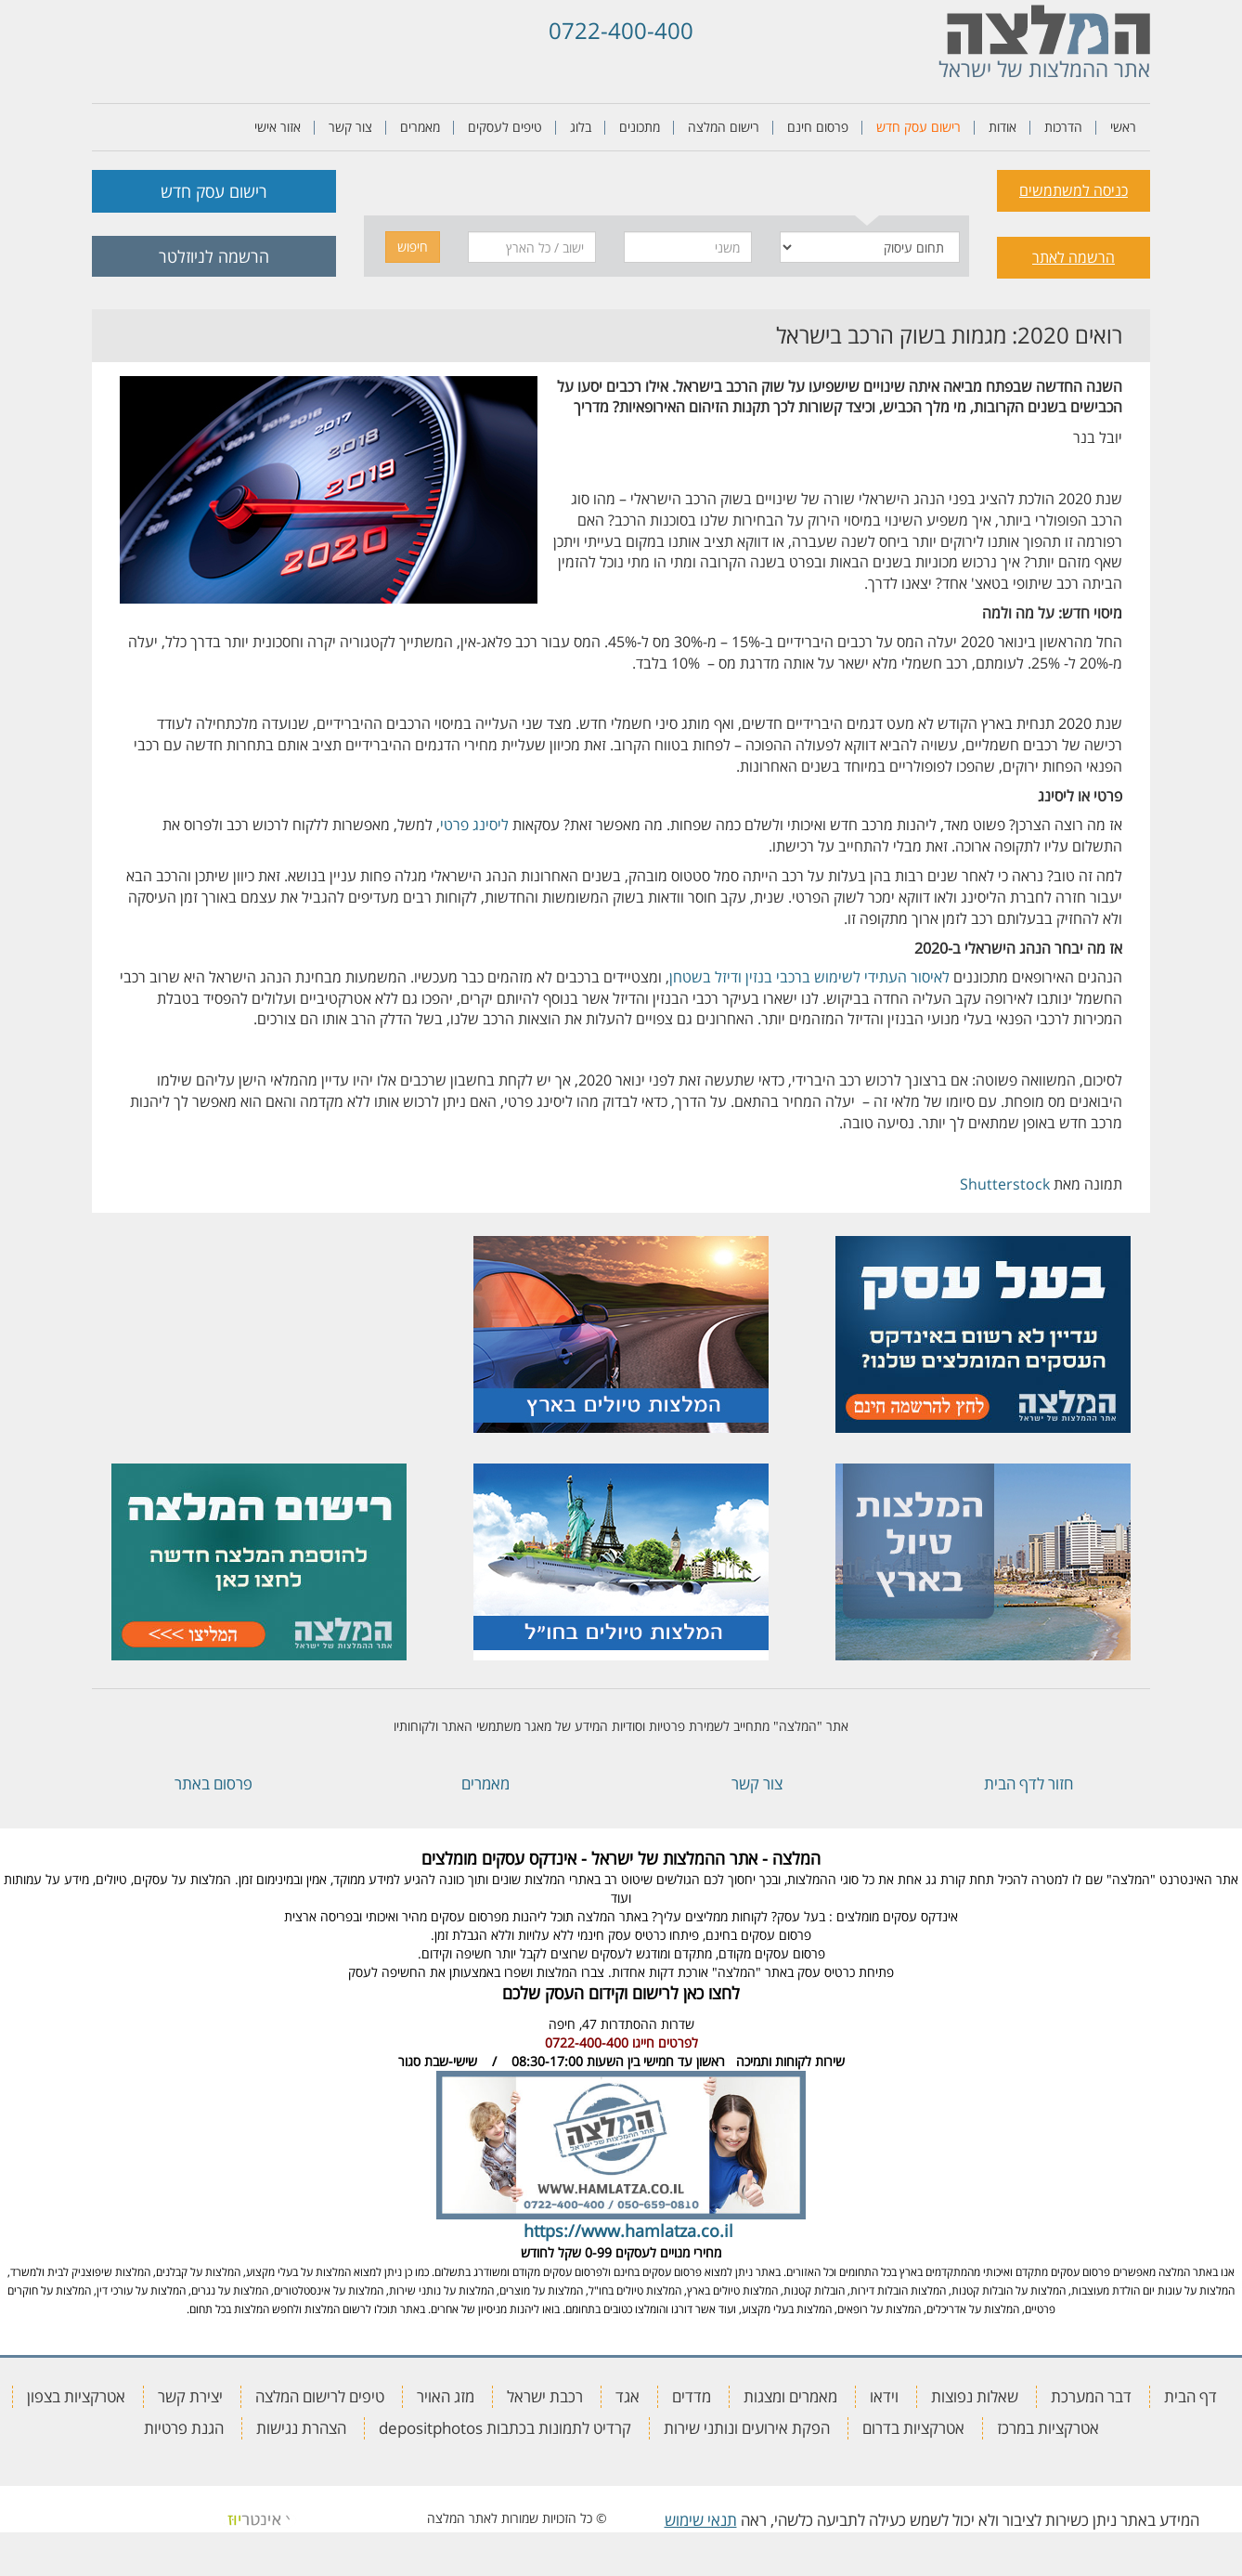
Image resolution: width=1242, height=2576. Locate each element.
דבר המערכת (1091, 2396)
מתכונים (639, 127)
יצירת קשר (190, 2396)
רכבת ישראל (545, 2396)
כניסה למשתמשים (1073, 190)
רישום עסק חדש (918, 127)
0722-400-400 (621, 30)
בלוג (580, 127)
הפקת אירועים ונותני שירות (747, 2428)
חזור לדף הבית (1028, 1783)
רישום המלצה (723, 127)
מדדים (691, 2396)
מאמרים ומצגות (790, 2396)
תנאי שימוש (701, 2519)
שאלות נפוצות (974, 2396)
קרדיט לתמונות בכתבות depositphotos (505, 2428)
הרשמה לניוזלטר (214, 256)
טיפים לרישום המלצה (319, 2396)
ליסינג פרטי (474, 824)
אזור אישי (277, 127)
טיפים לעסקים (505, 127)
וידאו (884, 2396)
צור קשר (350, 127)
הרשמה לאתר (1073, 257)
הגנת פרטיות (184, 2428)
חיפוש (412, 246)
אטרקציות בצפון (76, 2396)
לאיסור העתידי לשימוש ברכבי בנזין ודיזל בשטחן (809, 977)
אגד (627, 2396)
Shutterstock (1005, 1184)
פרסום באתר (213, 1783)
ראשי (1123, 127)
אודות (1002, 127)
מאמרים (420, 127)
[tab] (867, 188)
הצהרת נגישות (301, 2428)
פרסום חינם (817, 127)
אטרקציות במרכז (1048, 2428)
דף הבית (1190, 2396)
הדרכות (1063, 127)
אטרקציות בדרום (913, 2428)
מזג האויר (445, 2396)
